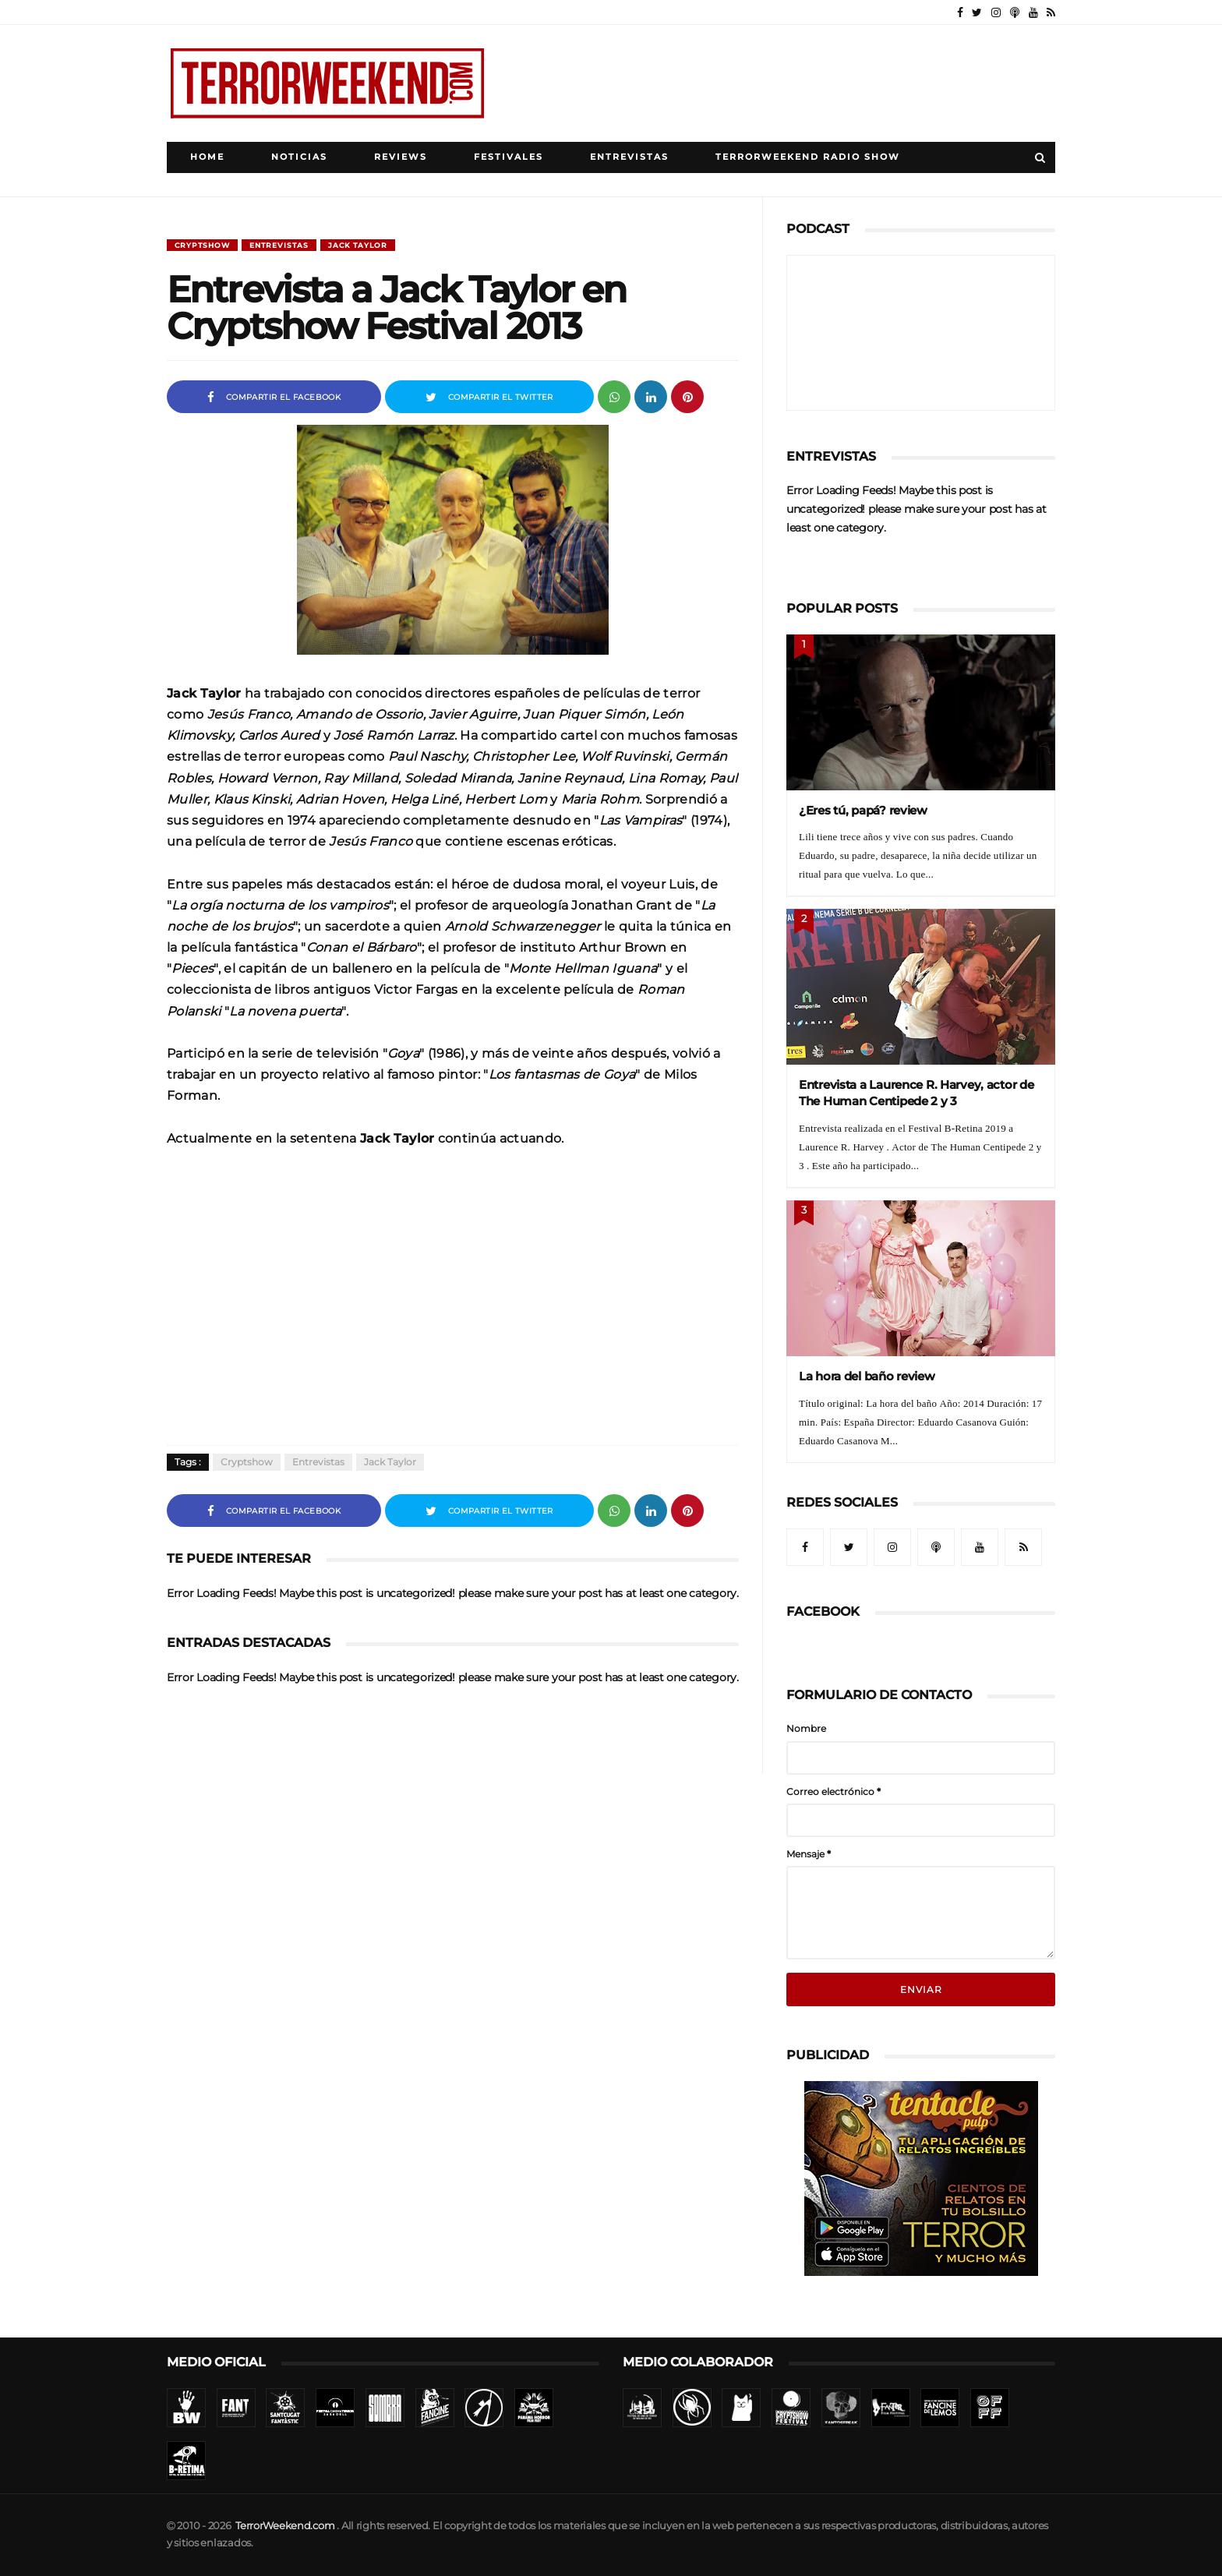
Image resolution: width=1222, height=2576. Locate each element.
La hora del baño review (867, 1376)
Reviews (400, 157)
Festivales (508, 157)
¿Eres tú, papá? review (863, 810)
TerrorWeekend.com (284, 2526)
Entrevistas (629, 157)
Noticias (299, 157)
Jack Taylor (357, 245)
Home (207, 157)
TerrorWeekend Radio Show (807, 157)
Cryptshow (202, 245)
